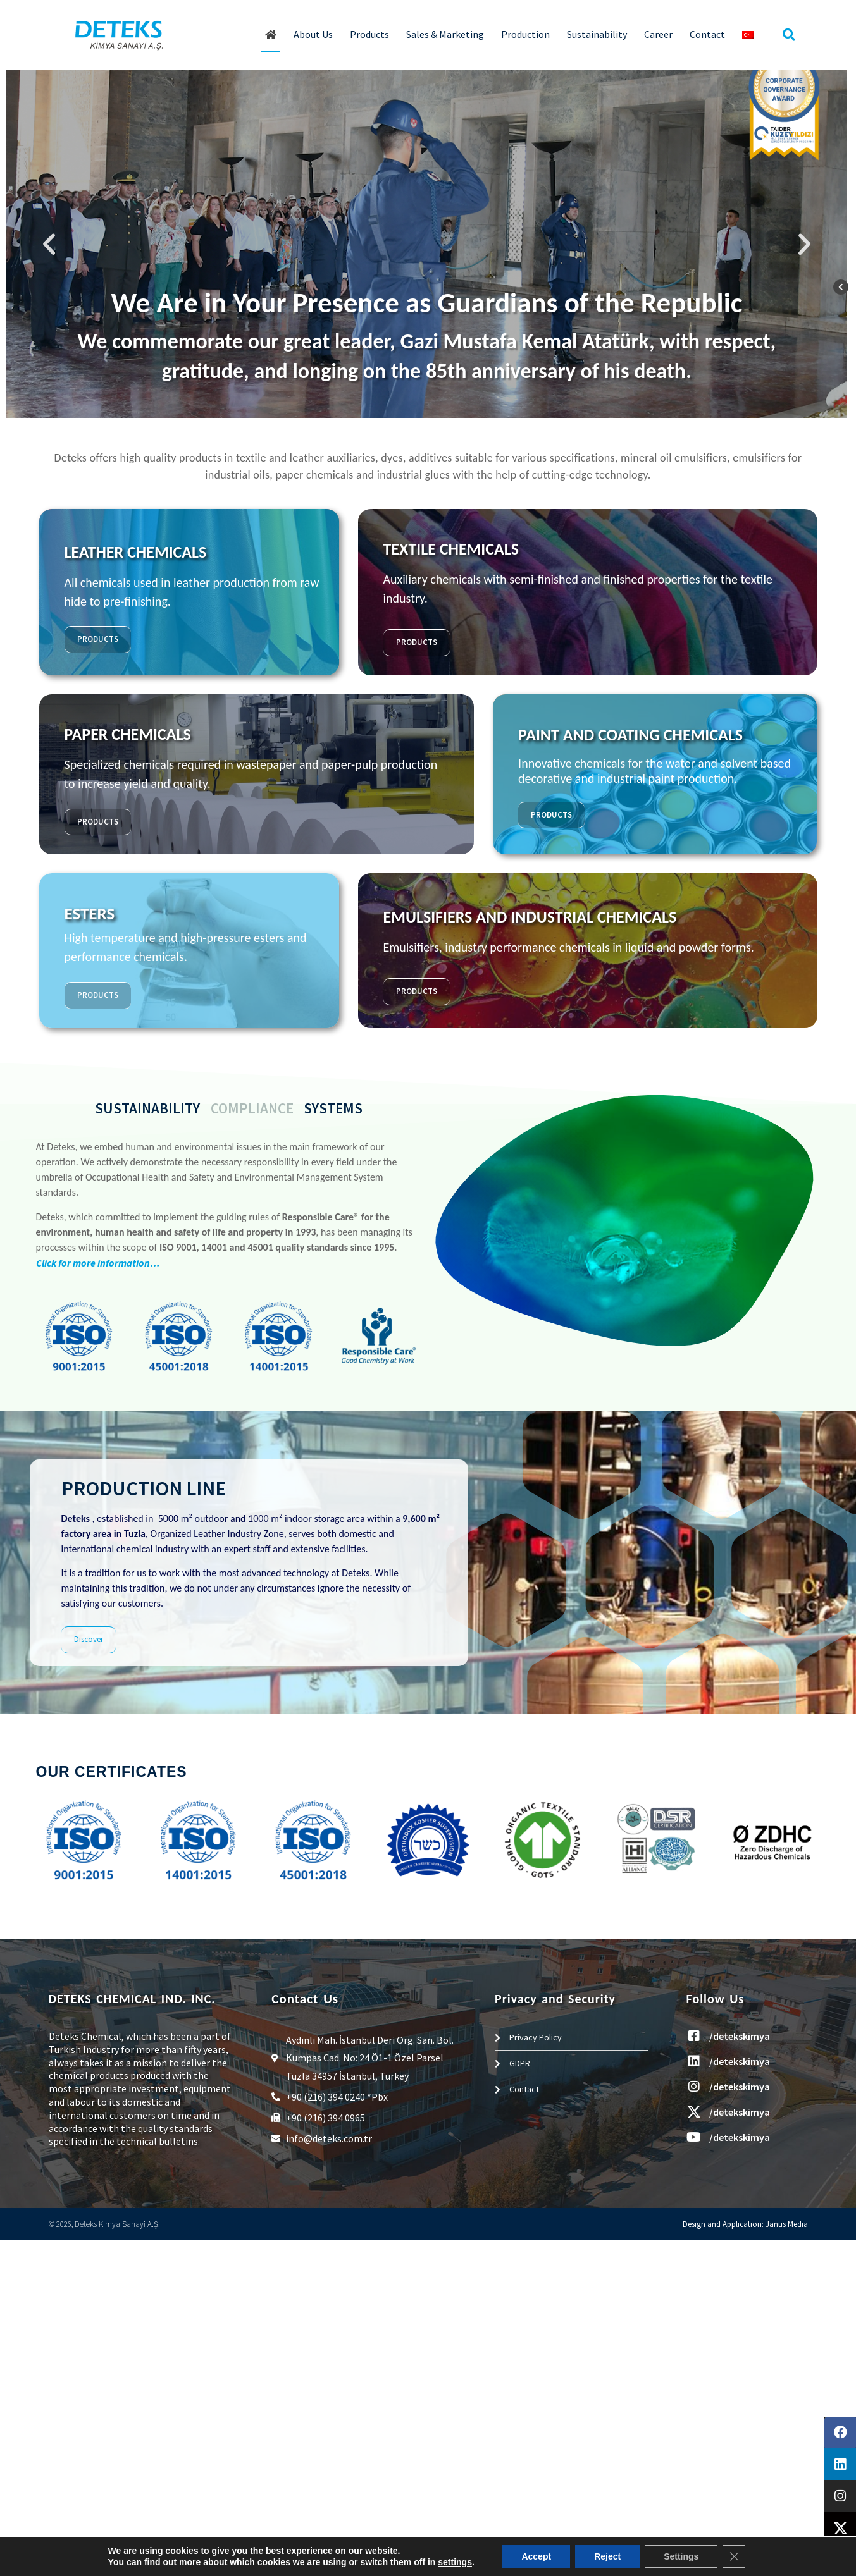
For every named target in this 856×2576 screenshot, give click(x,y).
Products (369, 34)
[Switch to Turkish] (747, 35)
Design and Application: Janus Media (745, 2224)
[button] (789, 34)
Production (525, 34)
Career (658, 34)
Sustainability (597, 34)
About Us (313, 34)
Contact (707, 34)
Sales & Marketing (445, 34)
